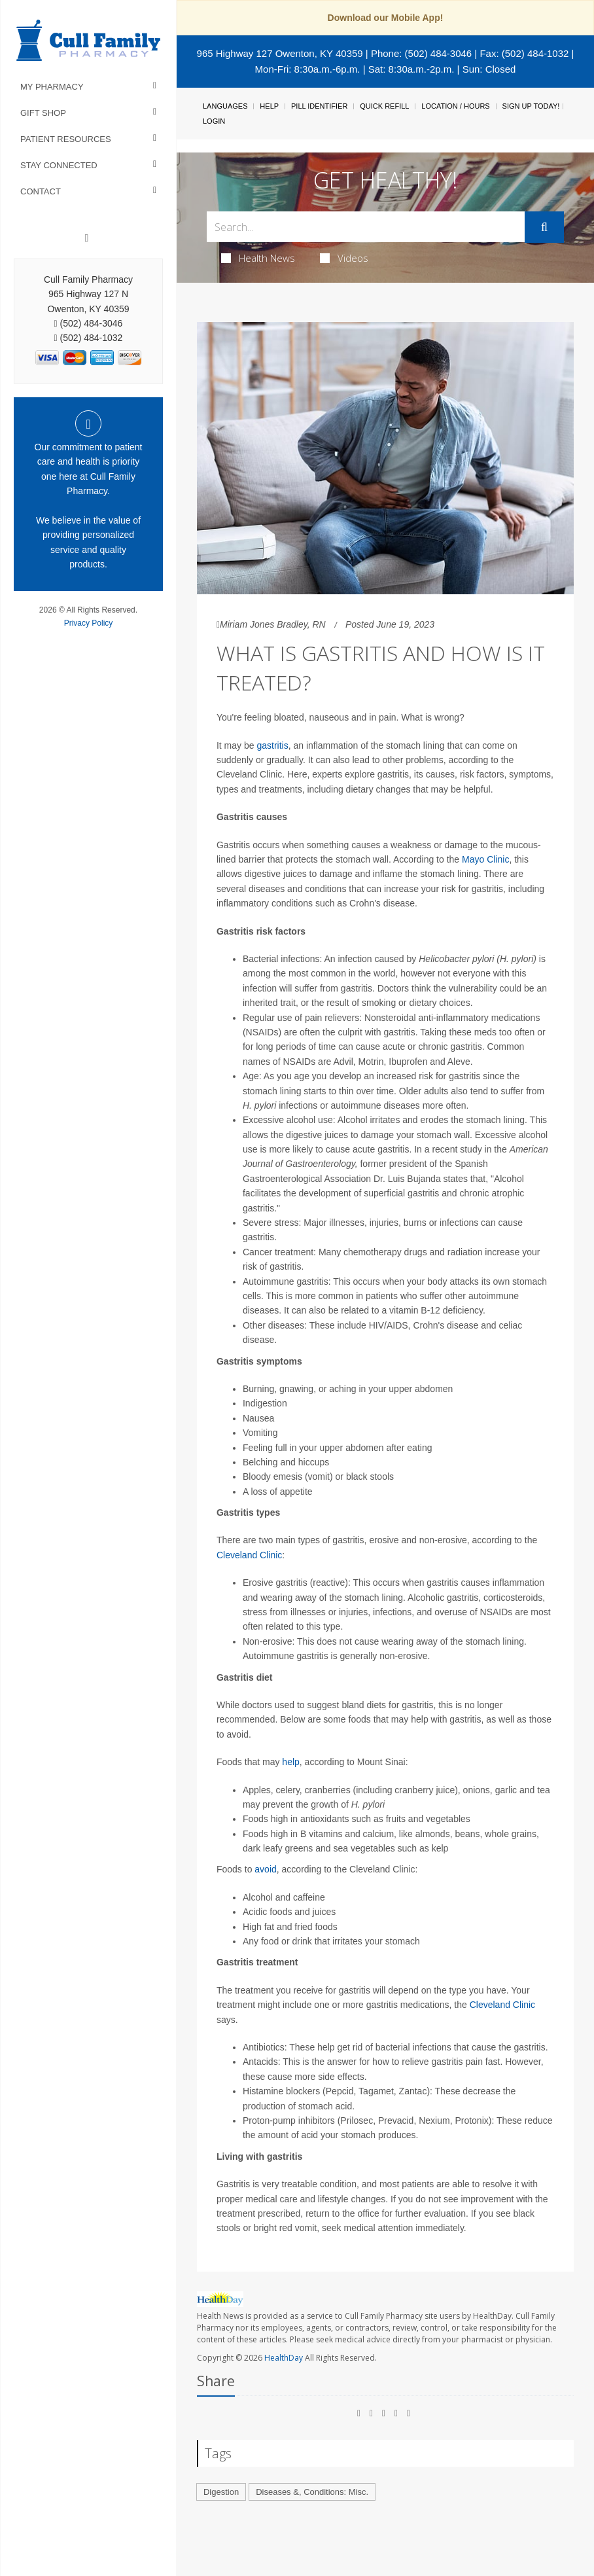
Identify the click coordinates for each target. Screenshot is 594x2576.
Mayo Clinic (485, 859)
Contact (40, 191)
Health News (258, 257)
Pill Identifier (319, 106)
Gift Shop (43, 113)
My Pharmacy (52, 87)
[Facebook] (87, 238)
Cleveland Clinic (249, 1555)
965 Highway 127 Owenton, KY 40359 (280, 53)
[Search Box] (366, 226)
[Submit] (544, 227)
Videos (344, 257)
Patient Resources (65, 139)
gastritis (272, 745)
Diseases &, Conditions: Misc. (312, 2492)
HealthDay (283, 2357)
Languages (225, 106)
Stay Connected (58, 165)
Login (214, 121)
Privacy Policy (88, 623)
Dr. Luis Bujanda (407, 1178)
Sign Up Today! (531, 106)
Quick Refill (384, 106)
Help (269, 106)
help (290, 1762)
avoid (265, 1869)
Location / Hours (455, 106)
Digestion (221, 2492)
